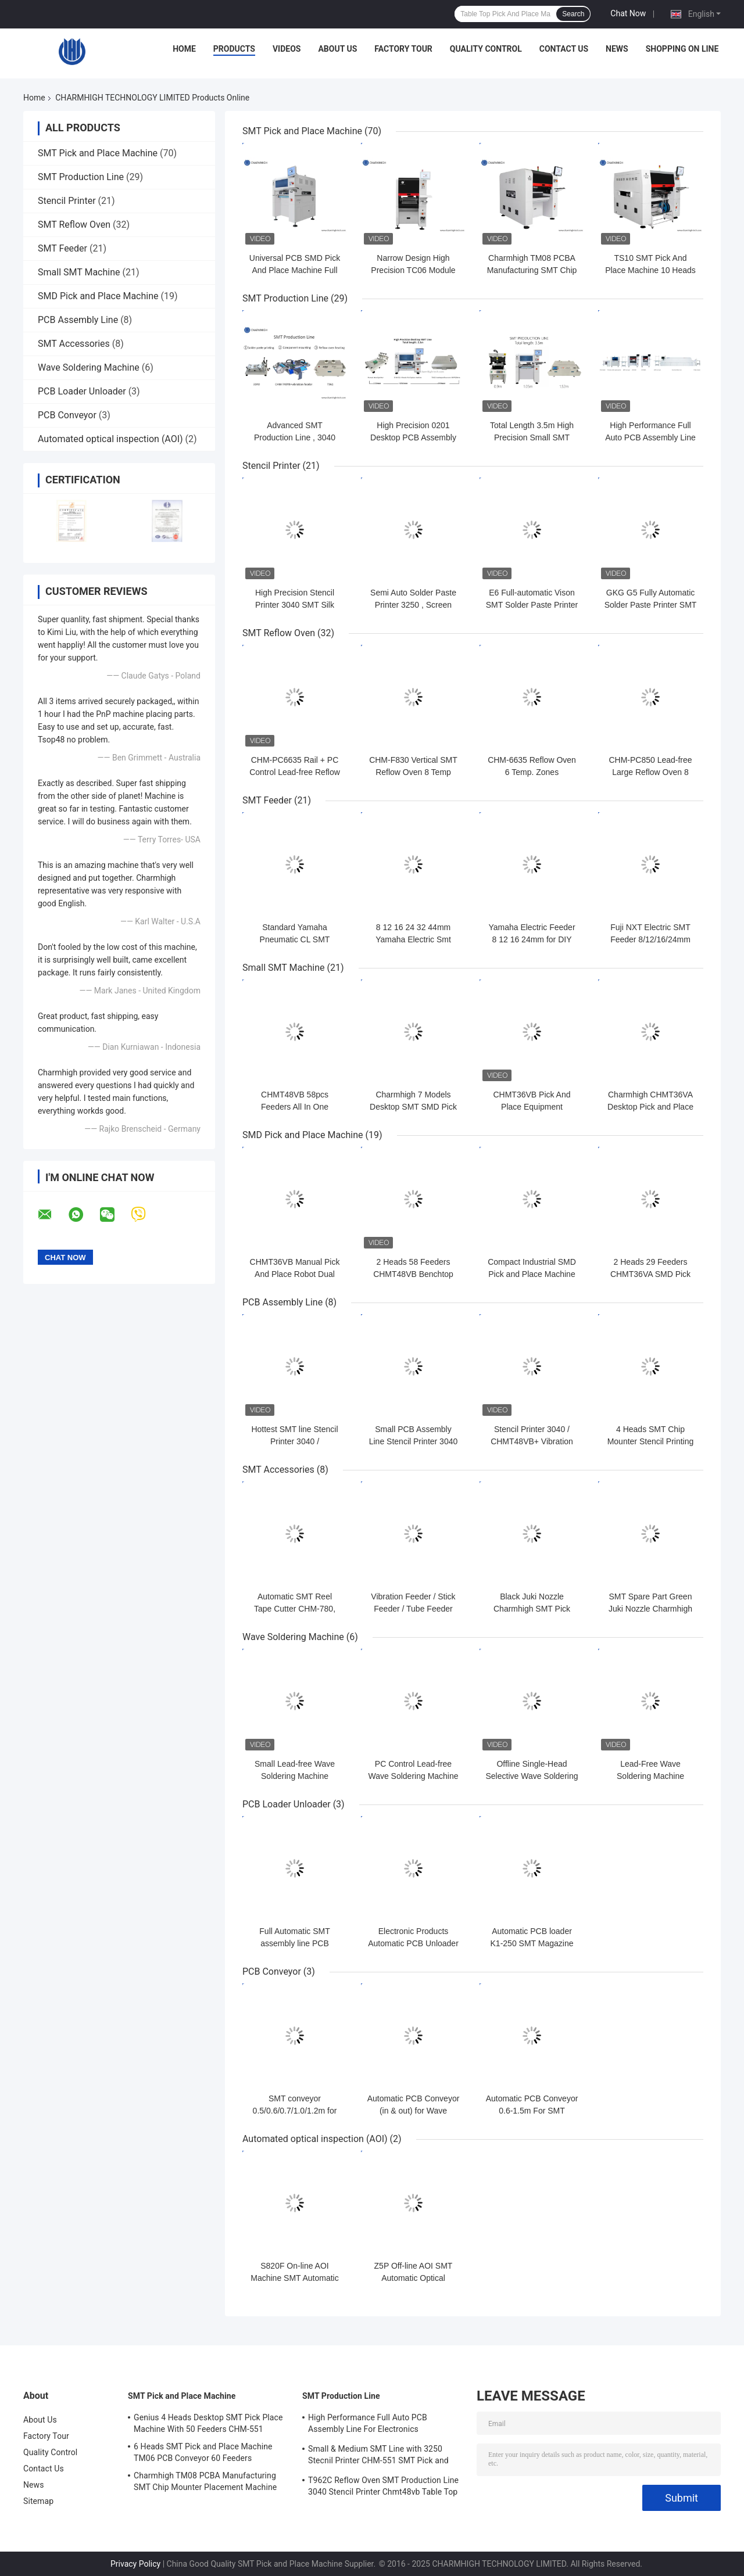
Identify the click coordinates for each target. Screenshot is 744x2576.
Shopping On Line (682, 48)
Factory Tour (403, 48)
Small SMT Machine (79, 272)
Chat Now (628, 13)
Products (234, 48)
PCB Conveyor (67, 415)
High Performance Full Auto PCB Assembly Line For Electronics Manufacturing (367, 2425)
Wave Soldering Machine (89, 367)
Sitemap (38, 2501)
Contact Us (563, 48)
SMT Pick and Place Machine (98, 153)
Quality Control (486, 48)
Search (573, 14)
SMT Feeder (62, 248)
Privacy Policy (135, 2563)
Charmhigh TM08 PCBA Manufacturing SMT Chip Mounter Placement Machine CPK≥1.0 (205, 2483)
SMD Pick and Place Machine (98, 296)
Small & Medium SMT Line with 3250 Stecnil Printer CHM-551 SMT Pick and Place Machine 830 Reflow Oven (378, 2456)
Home (184, 48)
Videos (287, 48)
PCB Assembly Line (78, 319)
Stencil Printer (67, 200)
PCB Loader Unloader (82, 391)
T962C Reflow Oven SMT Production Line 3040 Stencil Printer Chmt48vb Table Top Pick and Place (383, 2487)
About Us (337, 48)
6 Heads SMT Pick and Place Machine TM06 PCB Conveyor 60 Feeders (203, 2452)
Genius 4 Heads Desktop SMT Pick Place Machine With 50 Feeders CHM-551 (208, 2423)
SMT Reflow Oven (74, 224)
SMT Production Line (81, 176)
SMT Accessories (74, 343)
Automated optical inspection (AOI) (110, 438)
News (617, 48)
